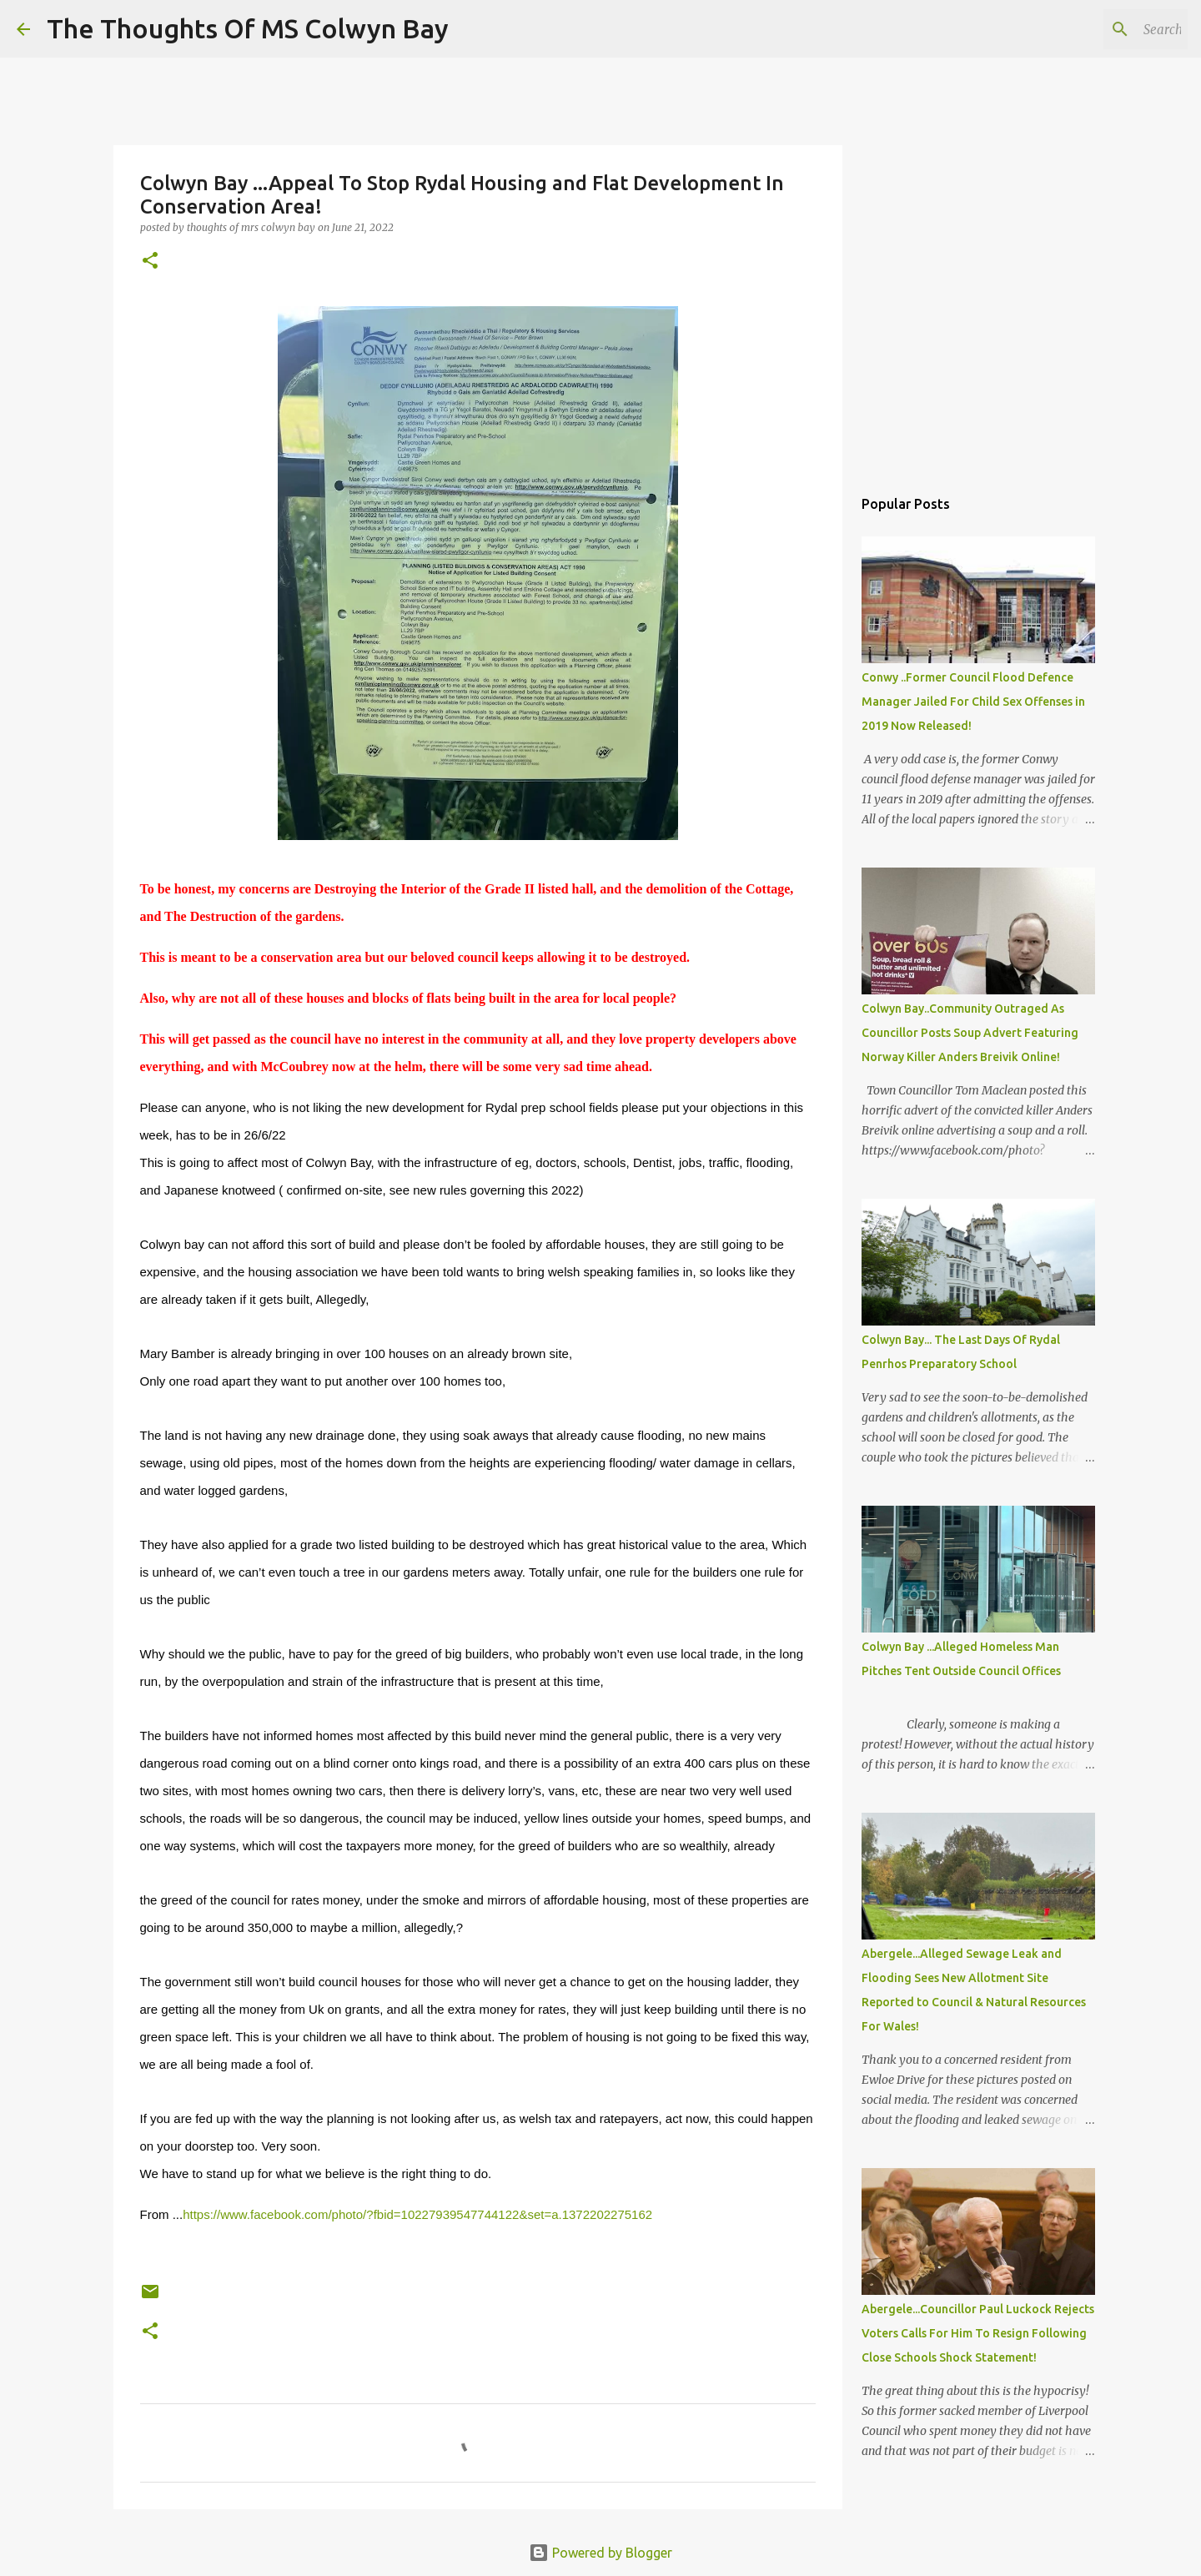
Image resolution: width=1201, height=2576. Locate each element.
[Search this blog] (1100, 29)
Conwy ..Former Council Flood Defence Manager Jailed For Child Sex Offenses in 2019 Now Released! (973, 701)
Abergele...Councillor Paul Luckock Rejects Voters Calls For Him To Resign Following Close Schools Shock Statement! (978, 2333)
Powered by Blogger (600, 2552)
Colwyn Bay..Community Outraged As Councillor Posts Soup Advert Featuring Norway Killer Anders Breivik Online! (970, 1033)
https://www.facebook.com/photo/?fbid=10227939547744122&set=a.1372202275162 (417, 2214)
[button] (150, 261)
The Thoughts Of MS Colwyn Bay (248, 28)
